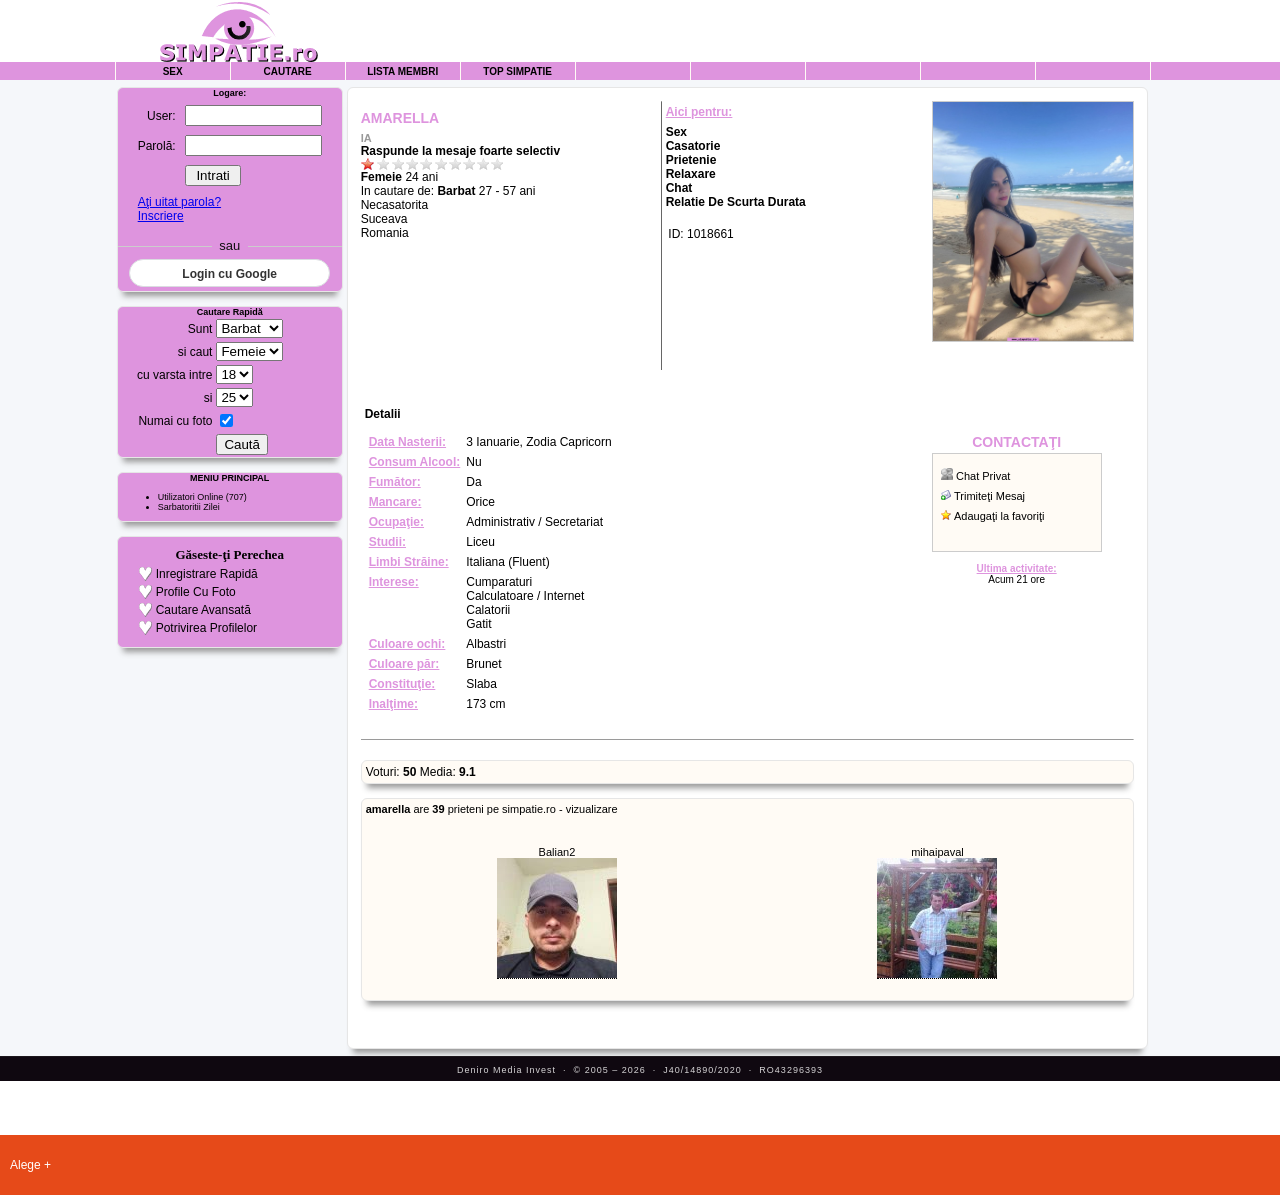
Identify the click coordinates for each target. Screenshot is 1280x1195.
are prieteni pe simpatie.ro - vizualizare (492, 809)
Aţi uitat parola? (179, 202)
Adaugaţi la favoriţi (999, 516)
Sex (173, 71)
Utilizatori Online (191, 497)
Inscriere (161, 216)
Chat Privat (983, 476)
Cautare (288, 71)
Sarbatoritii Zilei (189, 507)
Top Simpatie (517, 71)
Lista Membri (402, 71)
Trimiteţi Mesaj (989, 496)
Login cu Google (229, 274)
